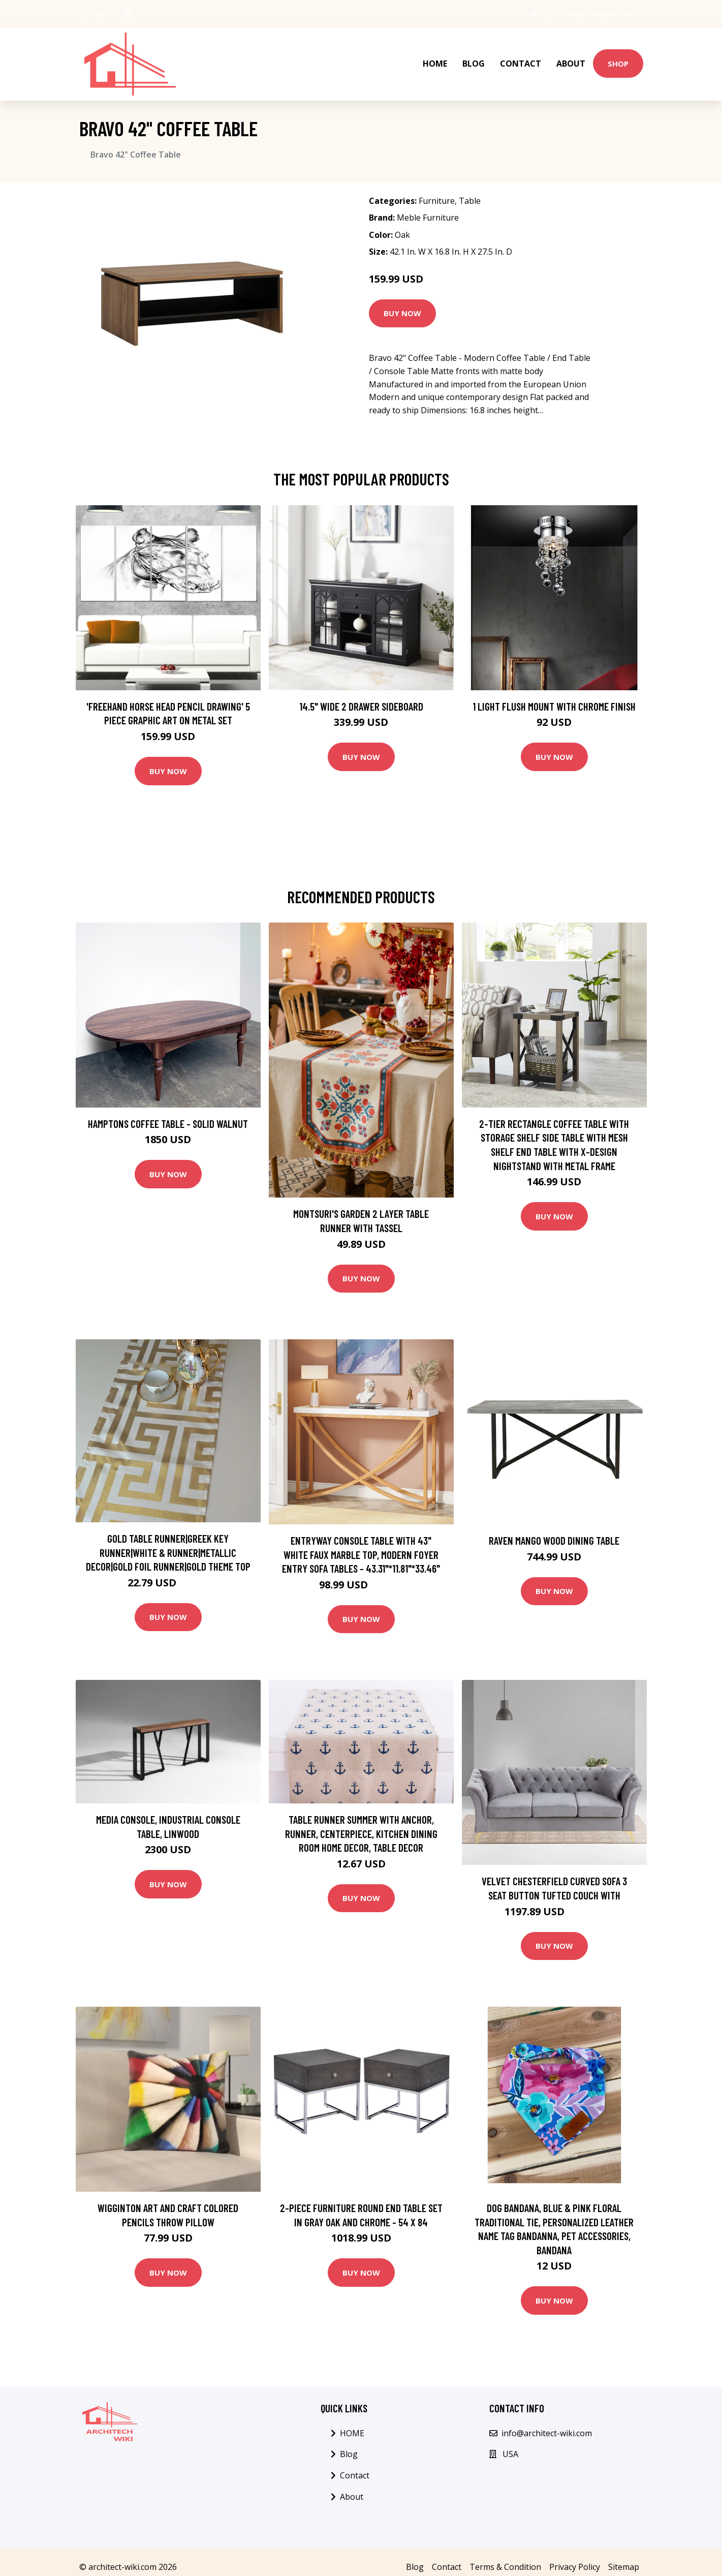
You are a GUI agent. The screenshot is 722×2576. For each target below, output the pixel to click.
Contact (520, 59)
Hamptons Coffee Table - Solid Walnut (168, 1113)
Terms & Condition (505, 2557)
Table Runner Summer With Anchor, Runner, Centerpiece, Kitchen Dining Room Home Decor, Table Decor (361, 1823)
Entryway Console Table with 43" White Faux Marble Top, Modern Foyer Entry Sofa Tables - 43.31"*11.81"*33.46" (361, 1544)
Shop (618, 58)
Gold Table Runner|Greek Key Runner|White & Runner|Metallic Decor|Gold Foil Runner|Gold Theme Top (168, 1542)
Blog (473, 59)
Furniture (437, 190)
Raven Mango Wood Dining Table (554, 1530)
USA (539, 13)
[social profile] (128, 13)
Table (470, 190)
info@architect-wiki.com (595, 13)
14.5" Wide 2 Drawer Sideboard (361, 696)
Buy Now (402, 303)
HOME (435, 59)
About (570, 59)
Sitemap (623, 2557)
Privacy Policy (574, 2557)
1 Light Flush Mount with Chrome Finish (554, 696)
